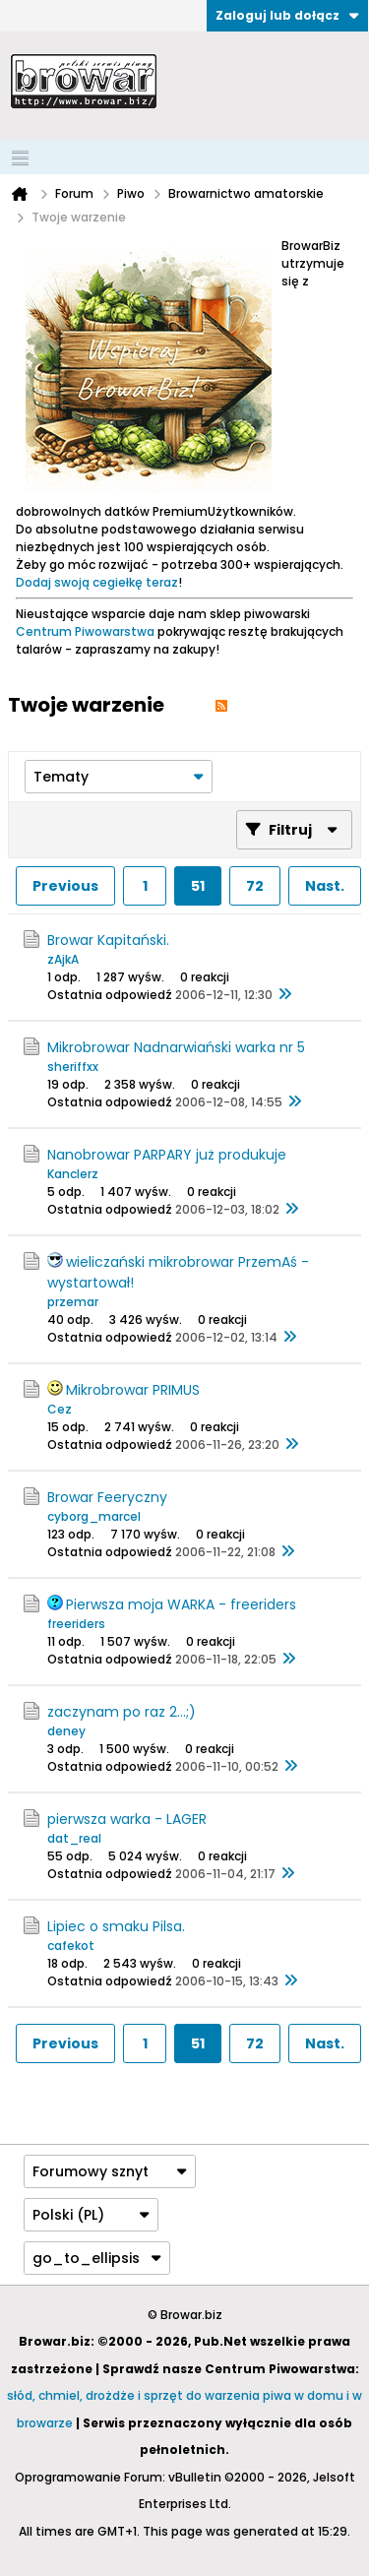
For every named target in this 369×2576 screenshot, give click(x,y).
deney (66, 1731)
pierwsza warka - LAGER (127, 1819)
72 (255, 886)
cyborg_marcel (94, 1516)
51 (198, 886)
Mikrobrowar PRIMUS (133, 1390)
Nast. (324, 886)
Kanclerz (72, 1173)
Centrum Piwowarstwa (85, 631)
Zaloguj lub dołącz (287, 15)
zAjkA (63, 959)
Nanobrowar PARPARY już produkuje (166, 1154)
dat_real (74, 1838)
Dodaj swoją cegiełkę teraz (97, 582)
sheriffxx (72, 1066)
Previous (65, 886)
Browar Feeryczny (107, 1497)
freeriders (76, 1623)
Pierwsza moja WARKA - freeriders (181, 1604)
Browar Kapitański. (108, 940)
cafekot (70, 1945)
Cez (59, 1409)
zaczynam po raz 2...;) (121, 1712)
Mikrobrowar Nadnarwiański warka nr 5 (176, 1047)
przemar (72, 1301)
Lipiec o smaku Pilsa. (116, 1926)
